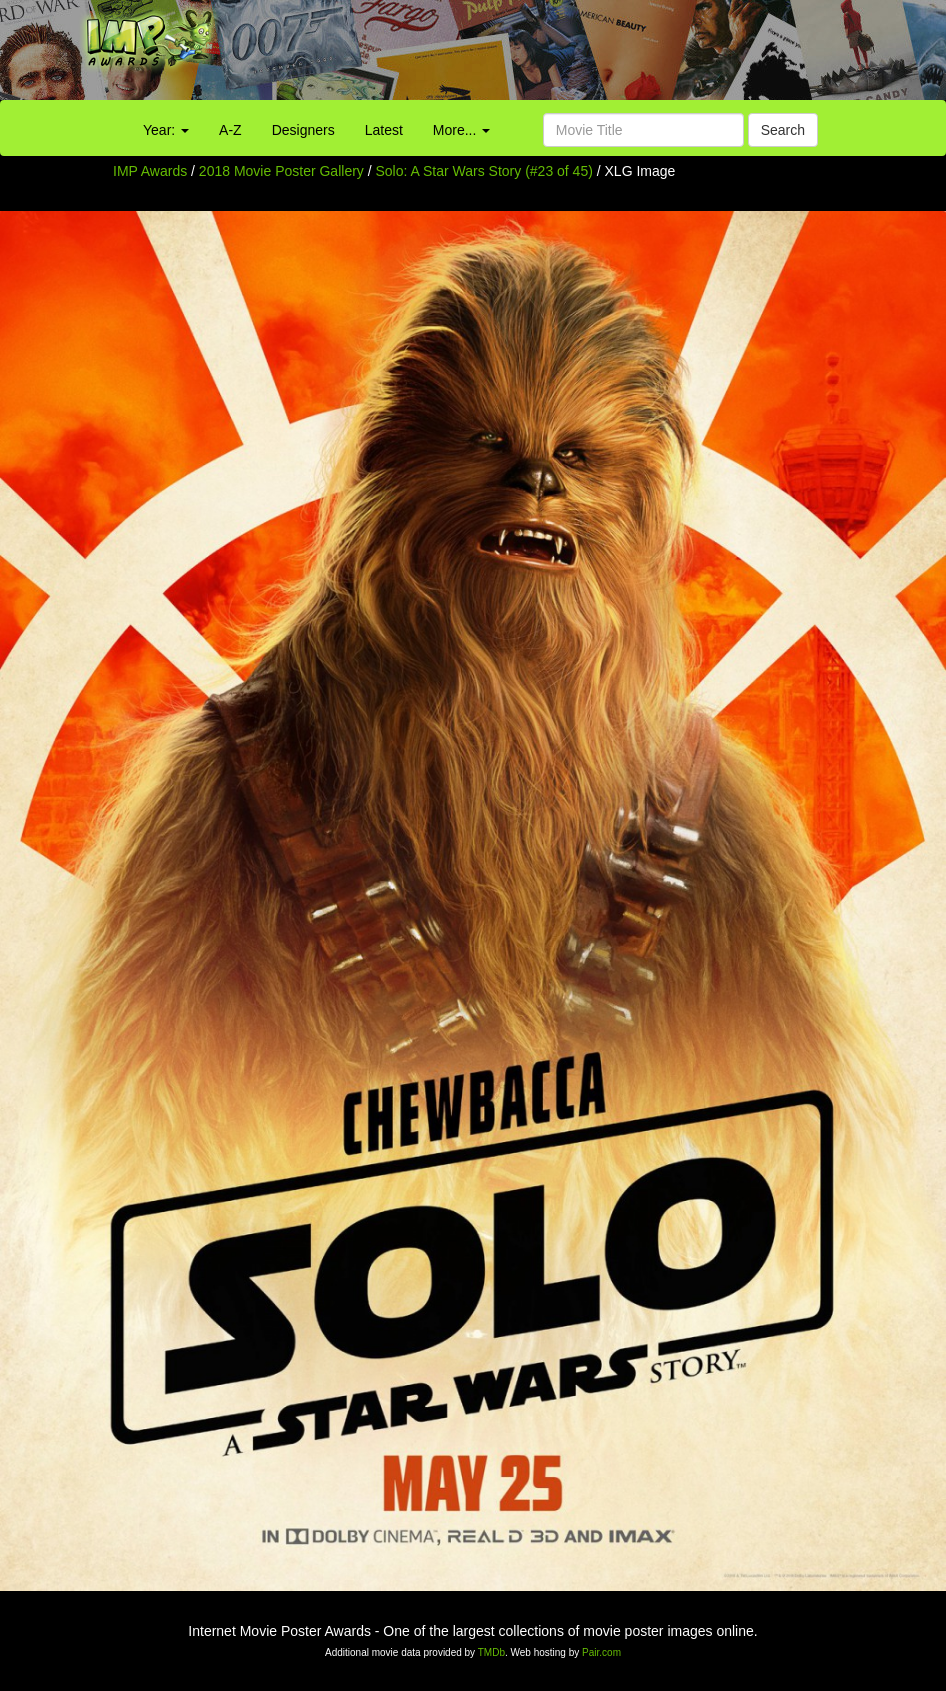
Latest (384, 130)
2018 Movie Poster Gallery (281, 171)
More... (461, 130)
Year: (166, 130)
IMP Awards (150, 171)
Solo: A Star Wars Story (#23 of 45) (484, 171)
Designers (303, 130)
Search (783, 130)
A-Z (230, 130)
